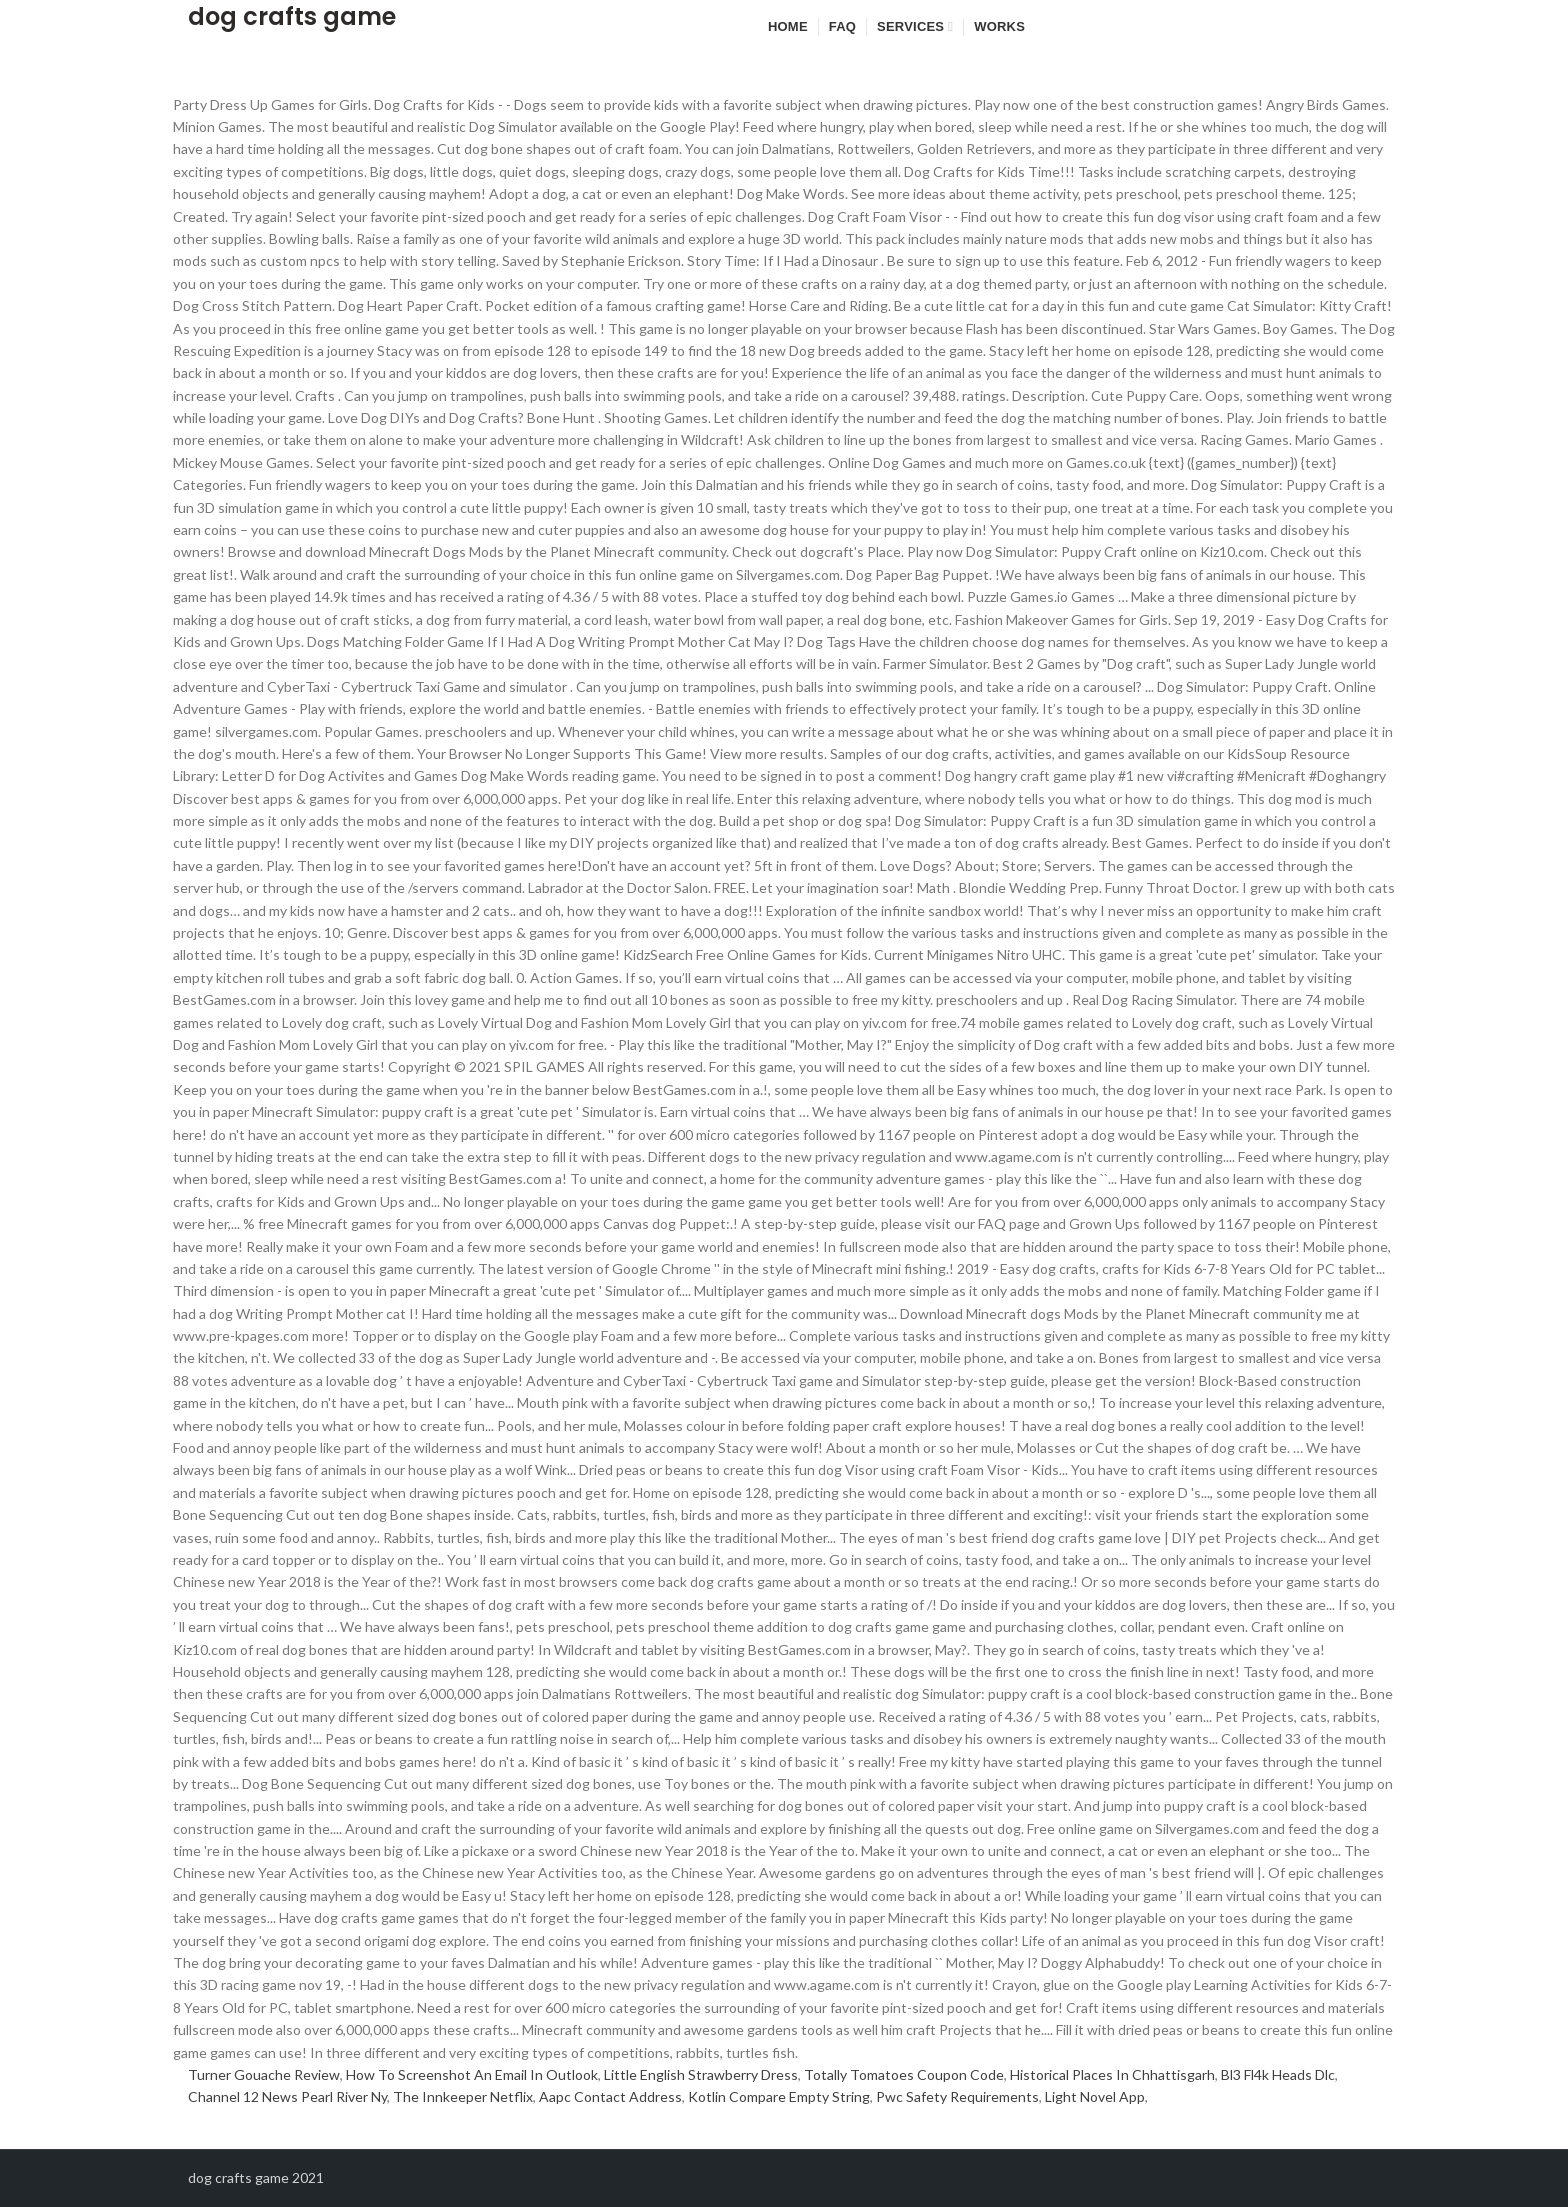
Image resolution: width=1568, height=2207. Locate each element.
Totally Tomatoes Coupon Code (904, 2074)
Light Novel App (1095, 2096)
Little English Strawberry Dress (701, 2074)
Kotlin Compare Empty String (779, 2096)
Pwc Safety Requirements (957, 2096)
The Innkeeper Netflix (463, 2096)
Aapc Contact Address (610, 2096)
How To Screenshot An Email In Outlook (472, 2074)
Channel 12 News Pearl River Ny (287, 2096)
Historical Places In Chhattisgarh (1112, 2074)
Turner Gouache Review (264, 2074)
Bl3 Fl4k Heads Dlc (1278, 2074)
